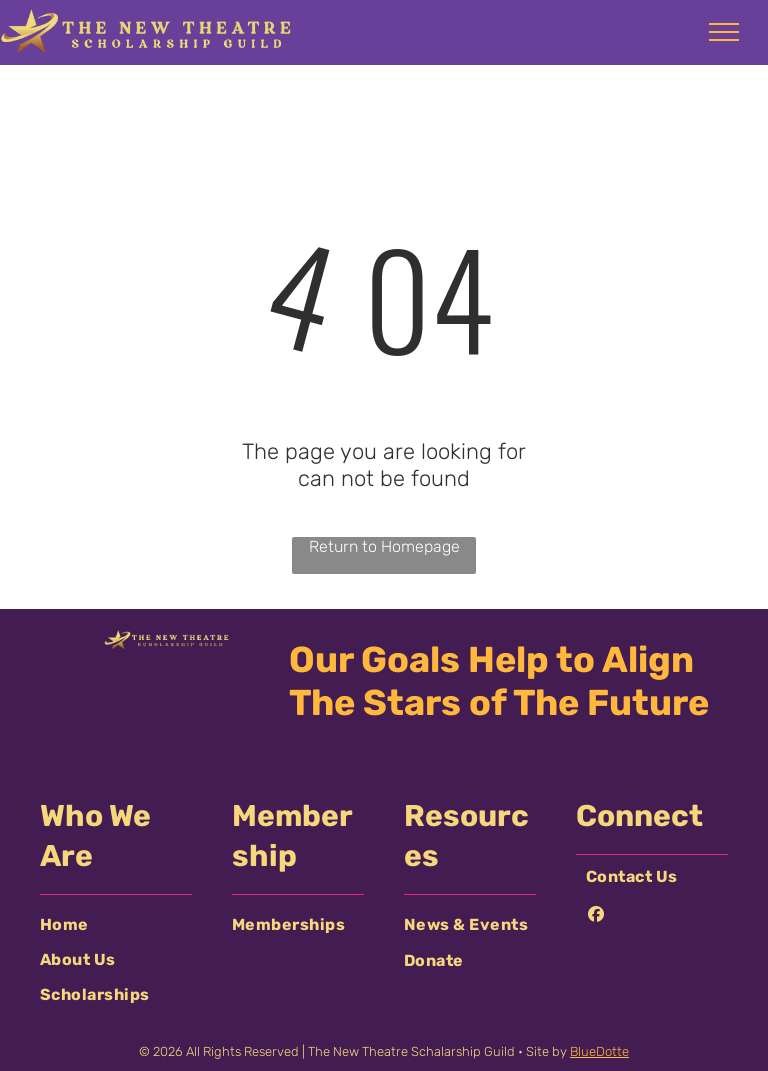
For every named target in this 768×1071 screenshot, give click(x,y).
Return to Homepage (384, 546)
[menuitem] (116, 924)
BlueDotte (599, 1051)
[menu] (724, 32)
